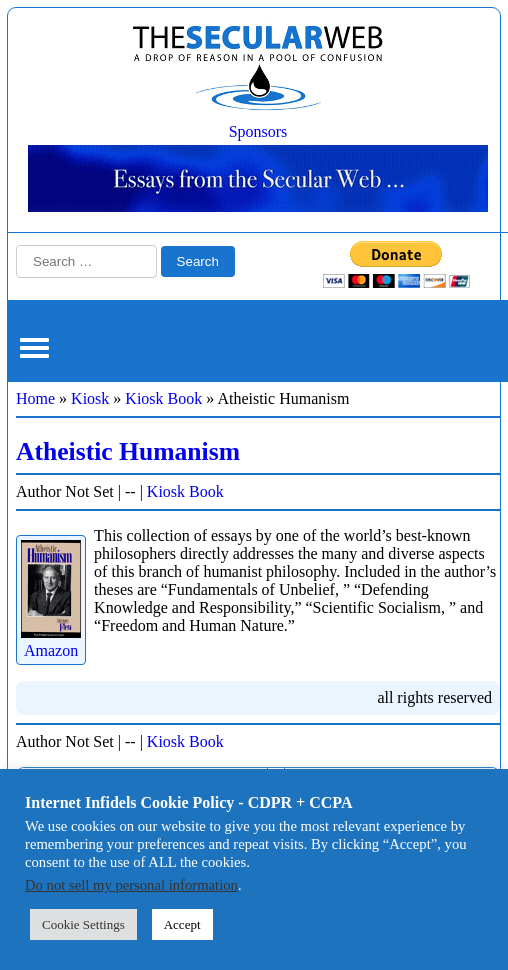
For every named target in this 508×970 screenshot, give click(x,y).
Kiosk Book (163, 398)
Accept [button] (182, 924)
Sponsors (258, 131)
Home (35, 398)
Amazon (51, 641)
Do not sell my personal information (131, 885)
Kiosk (90, 398)
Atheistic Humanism (128, 451)
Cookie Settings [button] (83, 924)
